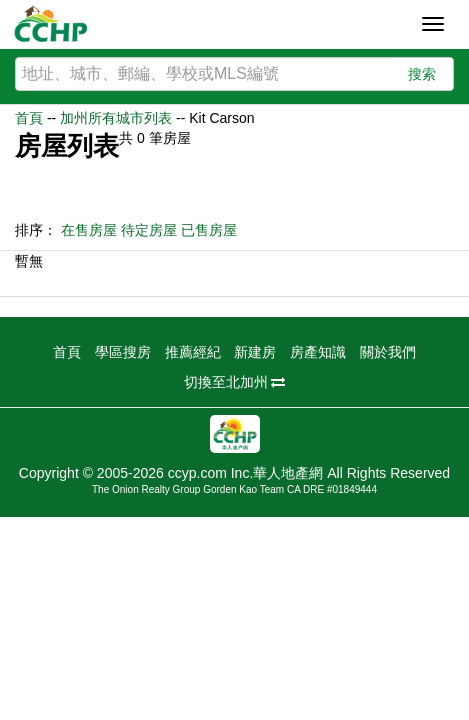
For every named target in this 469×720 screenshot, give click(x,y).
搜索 (422, 74)
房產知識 (318, 352)
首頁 (29, 118)
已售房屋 (209, 230)
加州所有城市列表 (116, 118)
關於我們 (388, 352)
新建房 (255, 352)
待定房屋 (149, 230)
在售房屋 (89, 230)
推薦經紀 (193, 352)
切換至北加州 (235, 382)
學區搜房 (123, 352)
